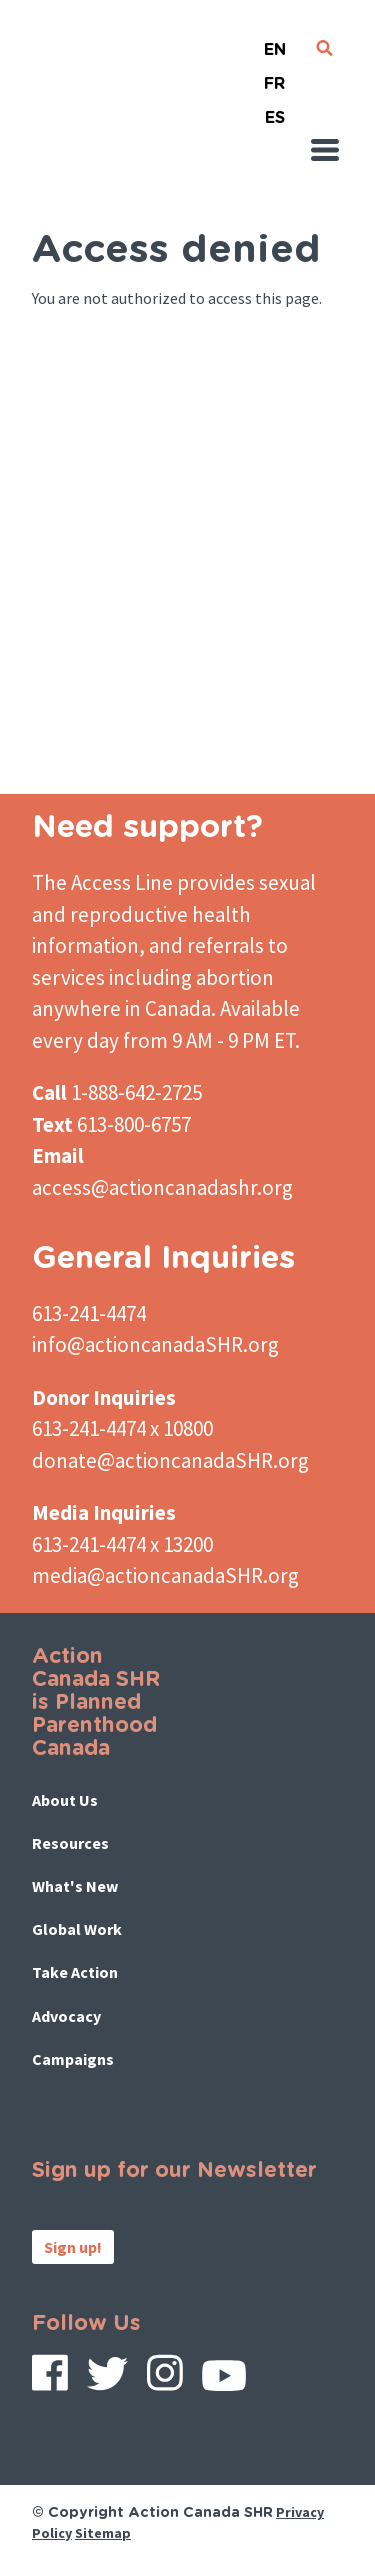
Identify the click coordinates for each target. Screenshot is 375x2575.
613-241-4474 (89, 1313)
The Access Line (102, 882)
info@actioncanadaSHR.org (155, 1344)
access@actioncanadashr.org (162, 1187)
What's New (75, 1886)
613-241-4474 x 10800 (122, 1428)
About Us (65, 1800)
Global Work (77, 1929)
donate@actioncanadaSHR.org (170, 1460)
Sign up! (73, 2247)
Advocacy (66, 2016)
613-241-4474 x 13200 (122, 1544)
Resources (70, 1843)
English (275, 41)
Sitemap (103, 2533)
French (275, 75)
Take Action (75, 1972)
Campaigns (73, 2059)
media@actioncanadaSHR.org (165, 1575)
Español (275, 109)
